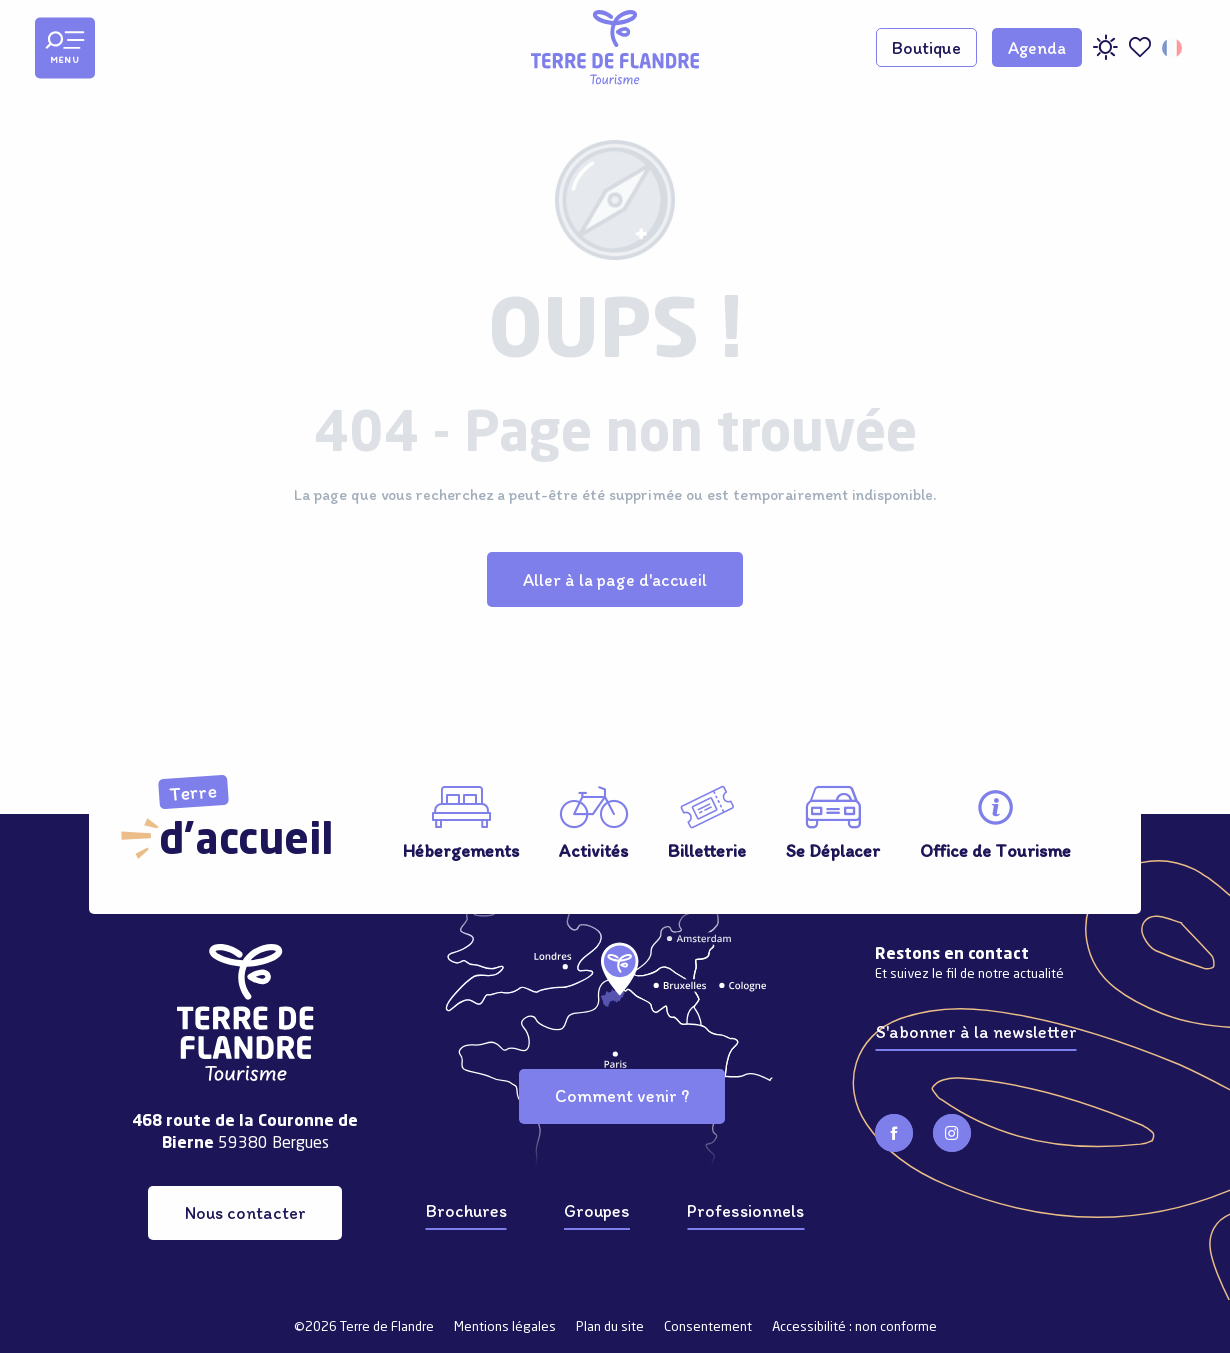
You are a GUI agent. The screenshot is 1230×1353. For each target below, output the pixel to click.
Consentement (708, 1327)
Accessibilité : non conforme (854, 1327)
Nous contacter (245, 1212)
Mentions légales (505, 1327)
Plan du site (610, 1327)
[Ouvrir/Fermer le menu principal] (65, 47)
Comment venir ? (622, 1095)
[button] (1173, 48)
